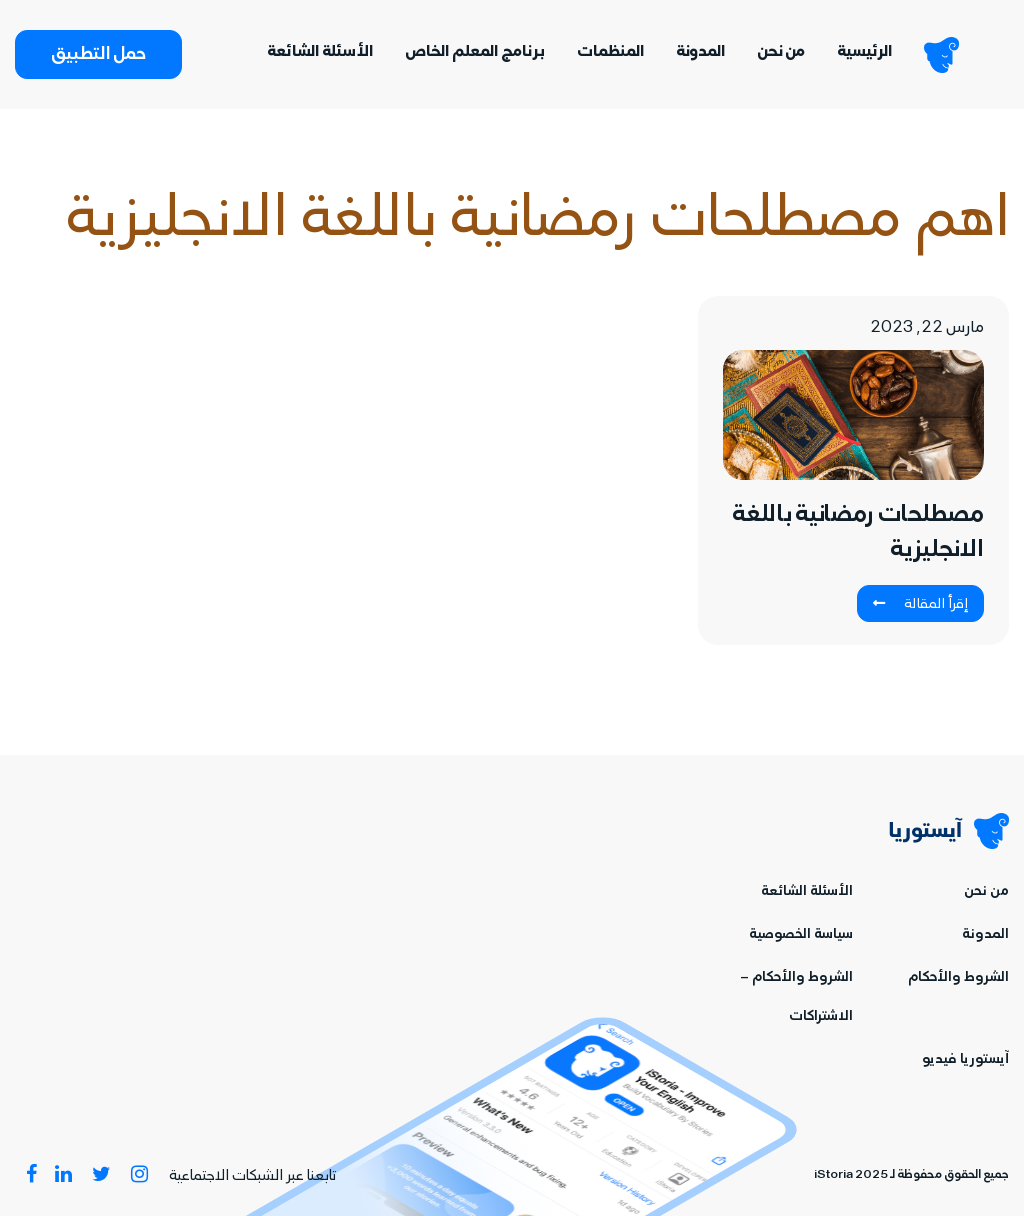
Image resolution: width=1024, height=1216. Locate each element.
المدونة (700, 53)
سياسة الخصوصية (801, 935)
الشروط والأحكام (958, 978)
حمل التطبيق (98, 56)
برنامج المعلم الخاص (475, 53)
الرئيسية (864, 53)
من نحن (781, 53)
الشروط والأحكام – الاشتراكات (796, 998)
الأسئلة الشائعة (320, 53)
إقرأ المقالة (920, 605)
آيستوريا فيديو (965, 1060)
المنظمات (610, 53)
